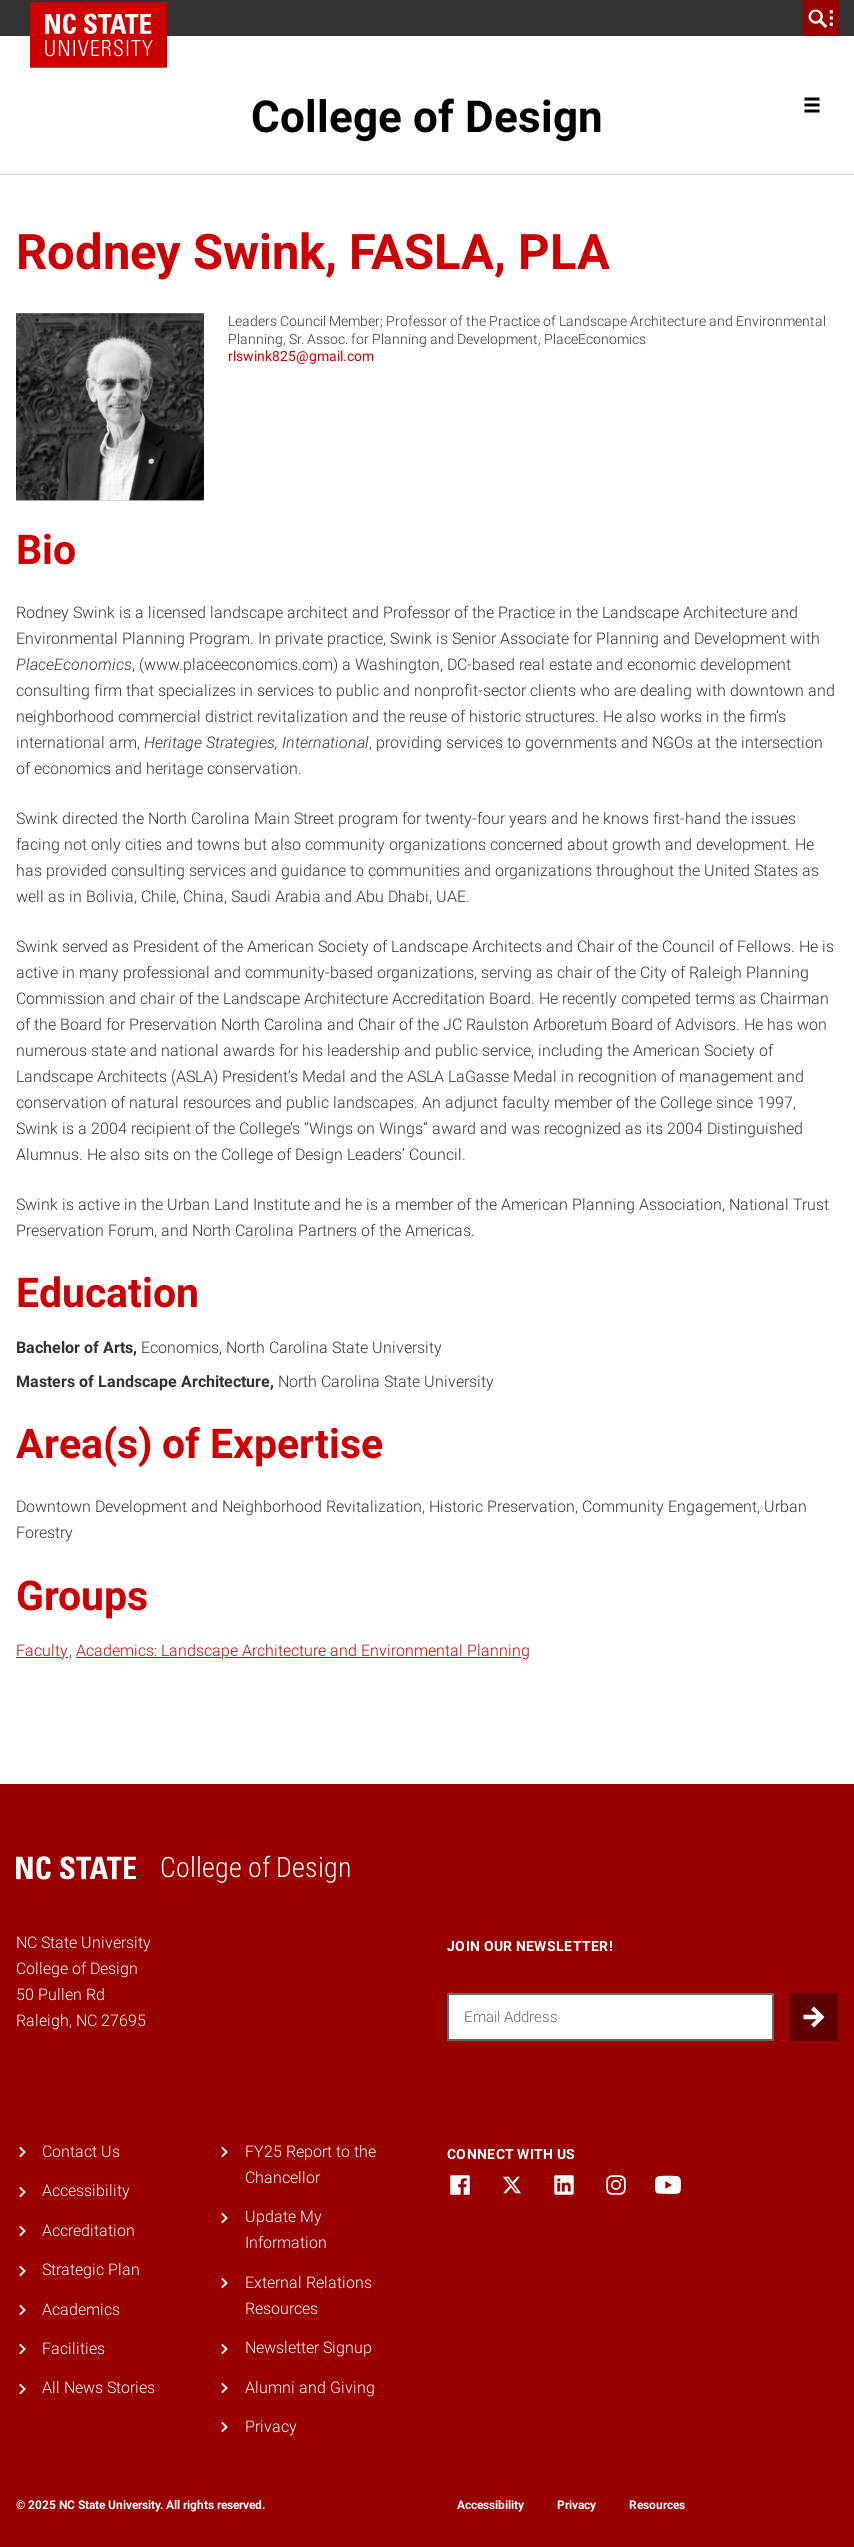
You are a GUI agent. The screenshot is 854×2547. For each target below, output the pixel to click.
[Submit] (814, 2017)
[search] (821, 18)
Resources (657, 2505)
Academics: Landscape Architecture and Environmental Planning (303, 1650)
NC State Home (105, 18)
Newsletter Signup (308, 2347)
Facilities (73, 2348)
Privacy (271, 2426)
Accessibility (86, 2190)
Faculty (42, 1650)
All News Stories (98, 2387)
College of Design (427, 117)
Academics (81, 2309)
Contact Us (81, 2151)
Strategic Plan (91, 2269)
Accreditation (88, 2230)
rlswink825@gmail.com (301, 356)
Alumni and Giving (310, 2387)
